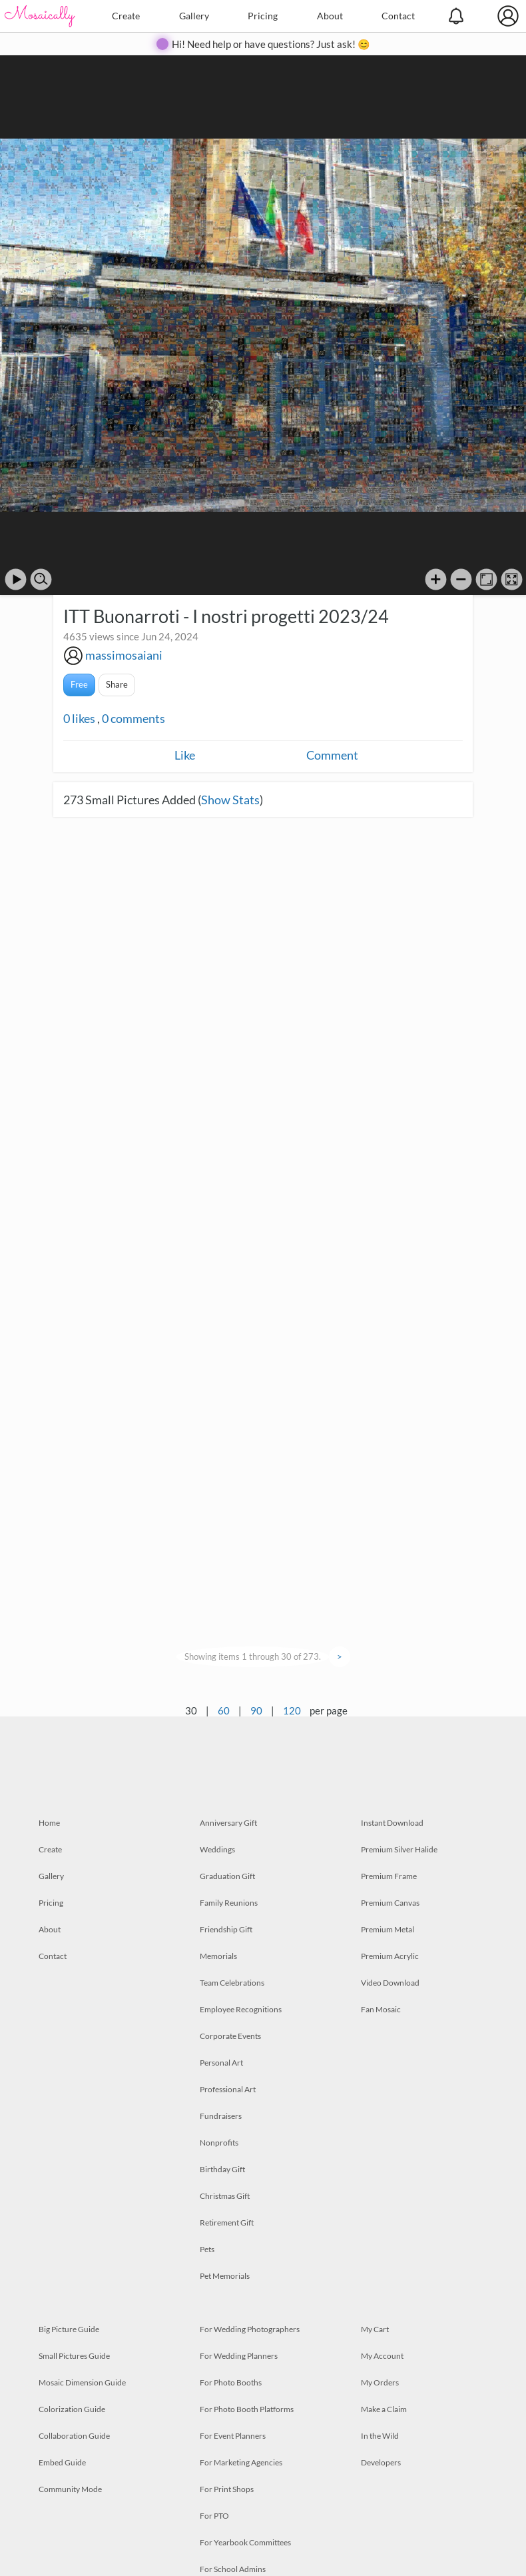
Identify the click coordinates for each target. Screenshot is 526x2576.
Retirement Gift (227, 2223)
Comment (332, 755)
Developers (381, 2462)
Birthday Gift (222, 2169)
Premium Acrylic (390, 1956)
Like (184, 755)
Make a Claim (384, 2409)
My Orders (380, 2382)
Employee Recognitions (241, 2009)
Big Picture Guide (69, 2329)
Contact (398, 15)
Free (79, 684)
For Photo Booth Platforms (247, 2409)
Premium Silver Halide (399, 1849)
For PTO (214, 2516)
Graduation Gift (227, 1876)
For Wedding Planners (239, 2356)
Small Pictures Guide (74, 2356)
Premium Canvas (390, 1903)
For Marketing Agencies (241, 2462)
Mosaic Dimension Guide (82, 2382)
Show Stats (230, 799)
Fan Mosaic (381, 2009)
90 (256, 1710)
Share (117, 684)
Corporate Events (230, 2036)
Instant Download (392, 1823)
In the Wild (380, 2436)
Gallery (194, 15)
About (330, 15)
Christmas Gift (225, 2196)
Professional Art (228, 2089)
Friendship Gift (226, 1929)
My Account (382, 2356)
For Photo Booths (231, 2382)
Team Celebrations (232, 1983)
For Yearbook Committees (245, 2542)
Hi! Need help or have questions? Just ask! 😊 (271, 44)
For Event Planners (233, 2436)
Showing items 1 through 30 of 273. (252, 1656)
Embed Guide (62, 2462)
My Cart (375, 2329)
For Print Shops (227, 2489)
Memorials (218, 1956)
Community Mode (70, 2489)
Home (49, 1823)
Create (126, 15)
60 (224, 1710)
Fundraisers (221, 2116)
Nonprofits (219, 2143)
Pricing (263, 15)
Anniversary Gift (228, 1823)
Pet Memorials (225, 2276)
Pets (207, 2249)
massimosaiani (123, 655)
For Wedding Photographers (250, 2329)
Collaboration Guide (74, 2436)
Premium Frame (389, 1876)
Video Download (390, 1983)
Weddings (217, 1849)
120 (292, 1710)
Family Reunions (229, 1903)
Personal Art (221, 2063)
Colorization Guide (72, 2409)
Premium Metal (387, 1929)
